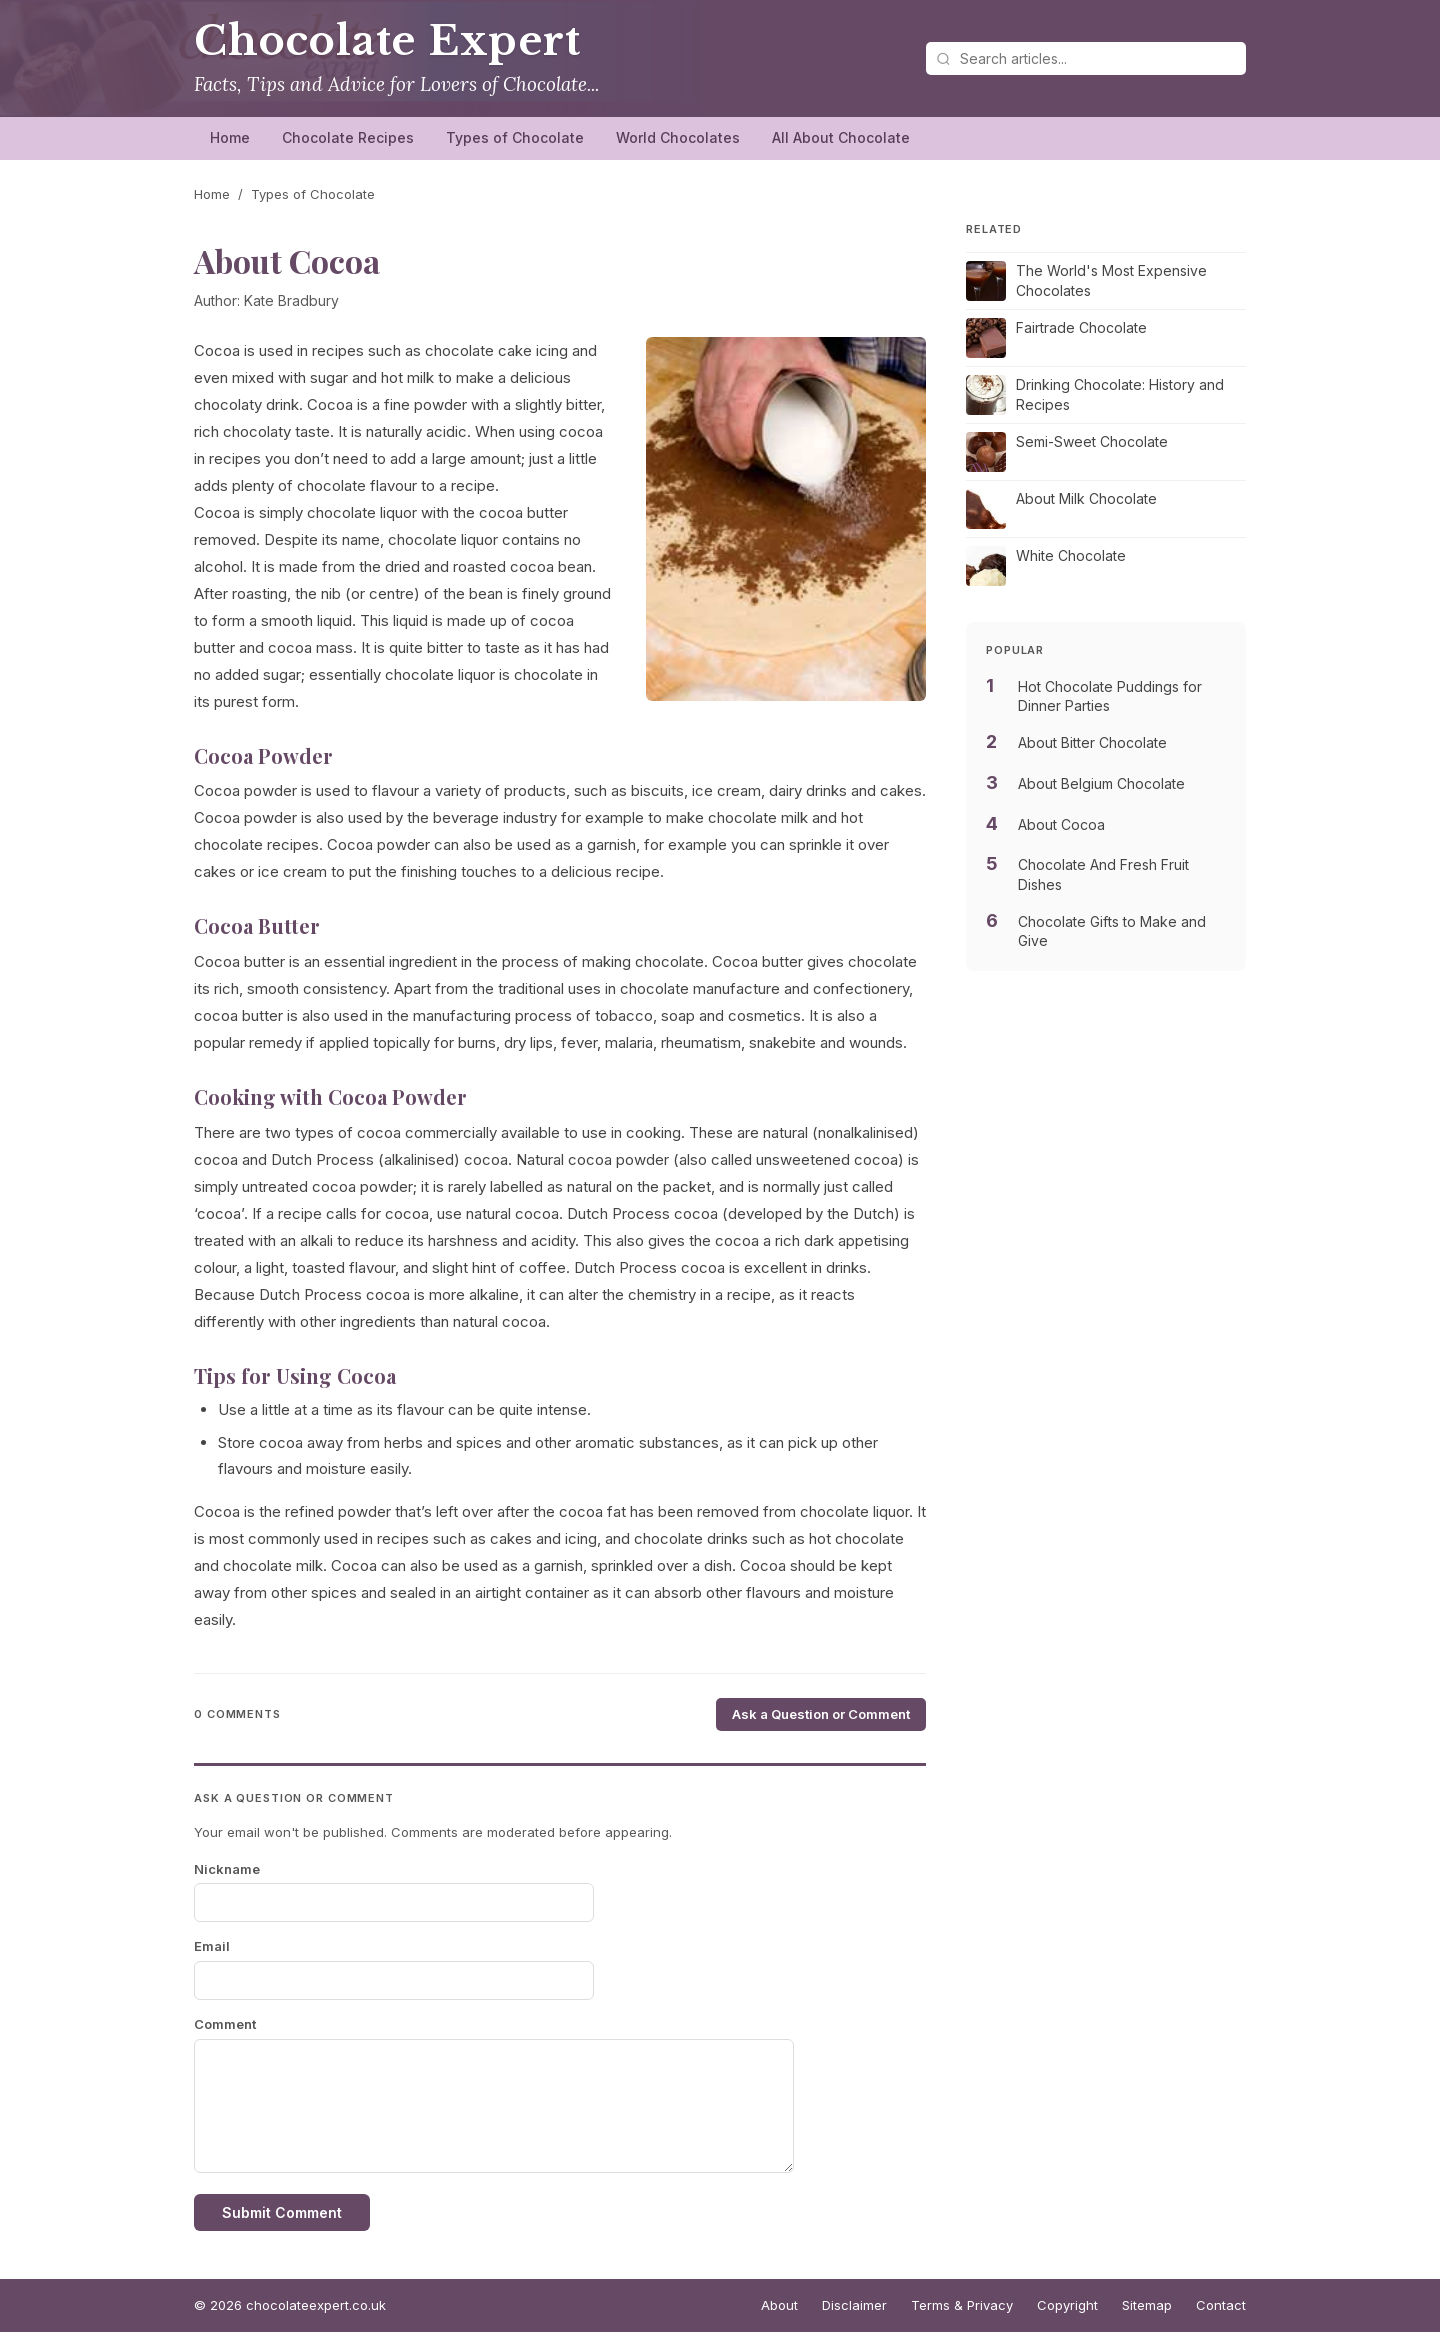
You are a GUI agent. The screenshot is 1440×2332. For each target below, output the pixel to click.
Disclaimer (854, 2305)
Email (212, 1946)
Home (230, 137)
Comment (225, 2024)
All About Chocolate (841, 137)
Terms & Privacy (962, 2305)
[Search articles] (1086, 58)
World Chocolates (678, 137)
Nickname (227, 1869)
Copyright (1067, 2305)
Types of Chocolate (515, 137)
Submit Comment (282, 2212)
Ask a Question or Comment (821, 1714)
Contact (1221, 2305)
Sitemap (1147, 2305)
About (779, 2305)
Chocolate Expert (387, 41)
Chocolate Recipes (348, 137)
